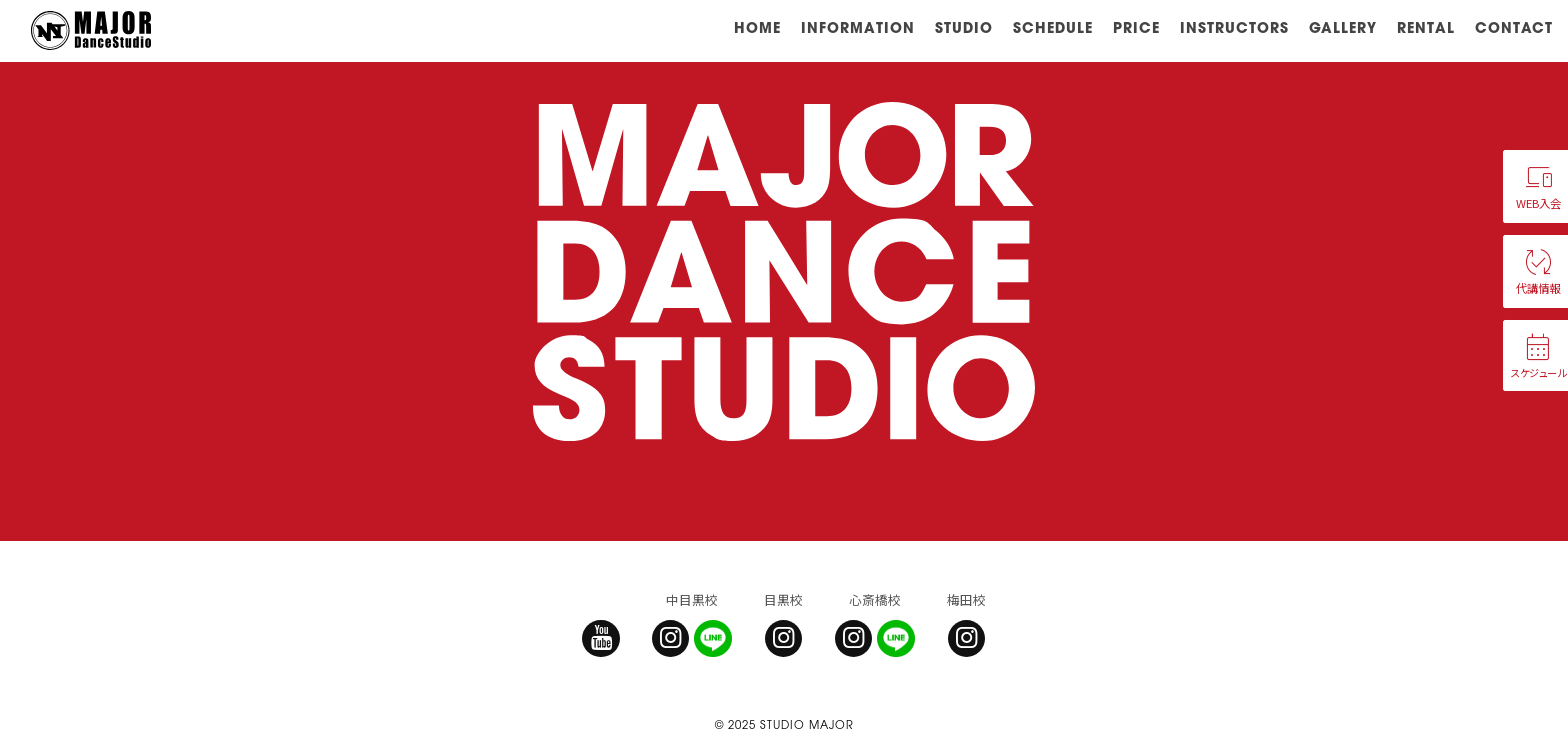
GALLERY (1343, 27)
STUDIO (964, 27)
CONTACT (1514, 27)
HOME (757, 27)
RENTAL (1426, 27)
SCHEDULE (1053, 27)
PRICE (1136, 27)
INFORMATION (858, 27)
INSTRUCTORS (1234, 27)
